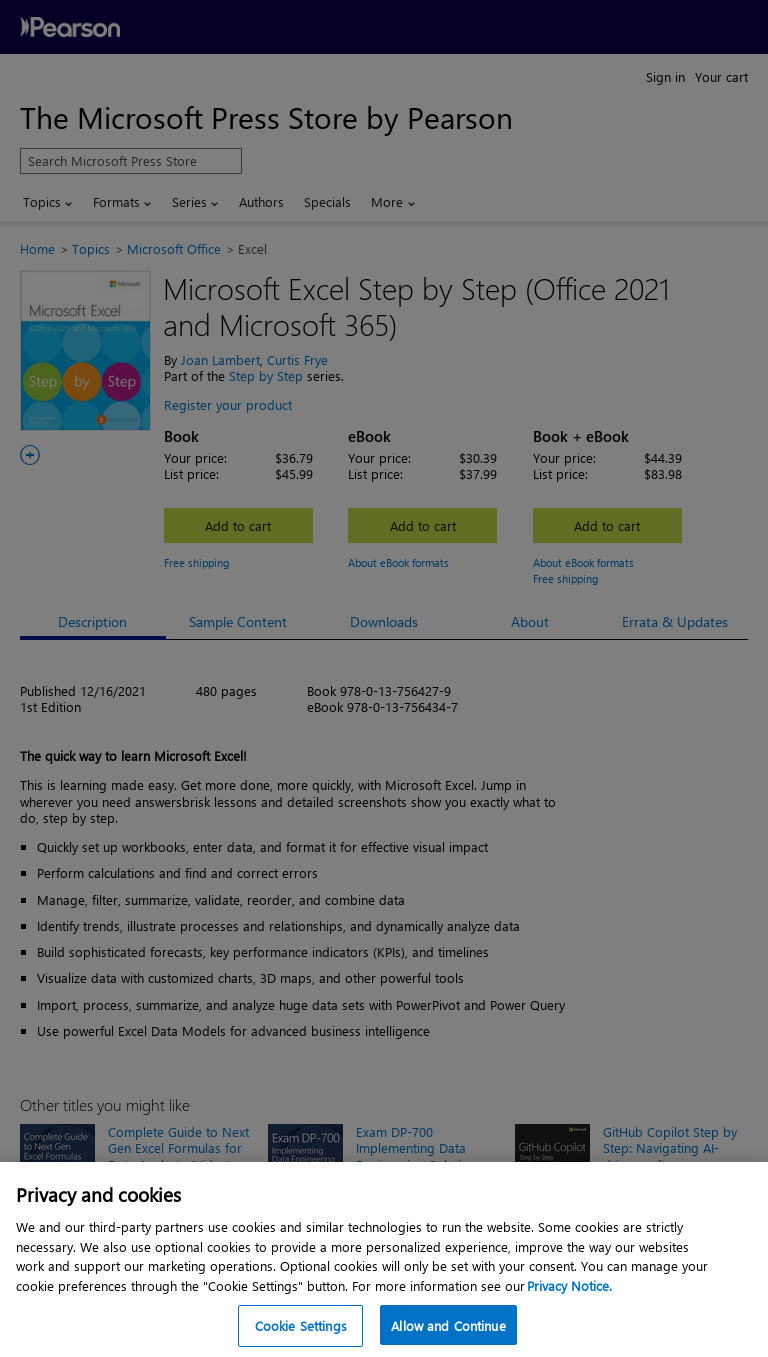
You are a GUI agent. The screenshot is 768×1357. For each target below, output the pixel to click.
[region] (384, 1259)
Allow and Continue (448, 1325)
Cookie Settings (301, 1325)
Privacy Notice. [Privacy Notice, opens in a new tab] (569, 1285)
